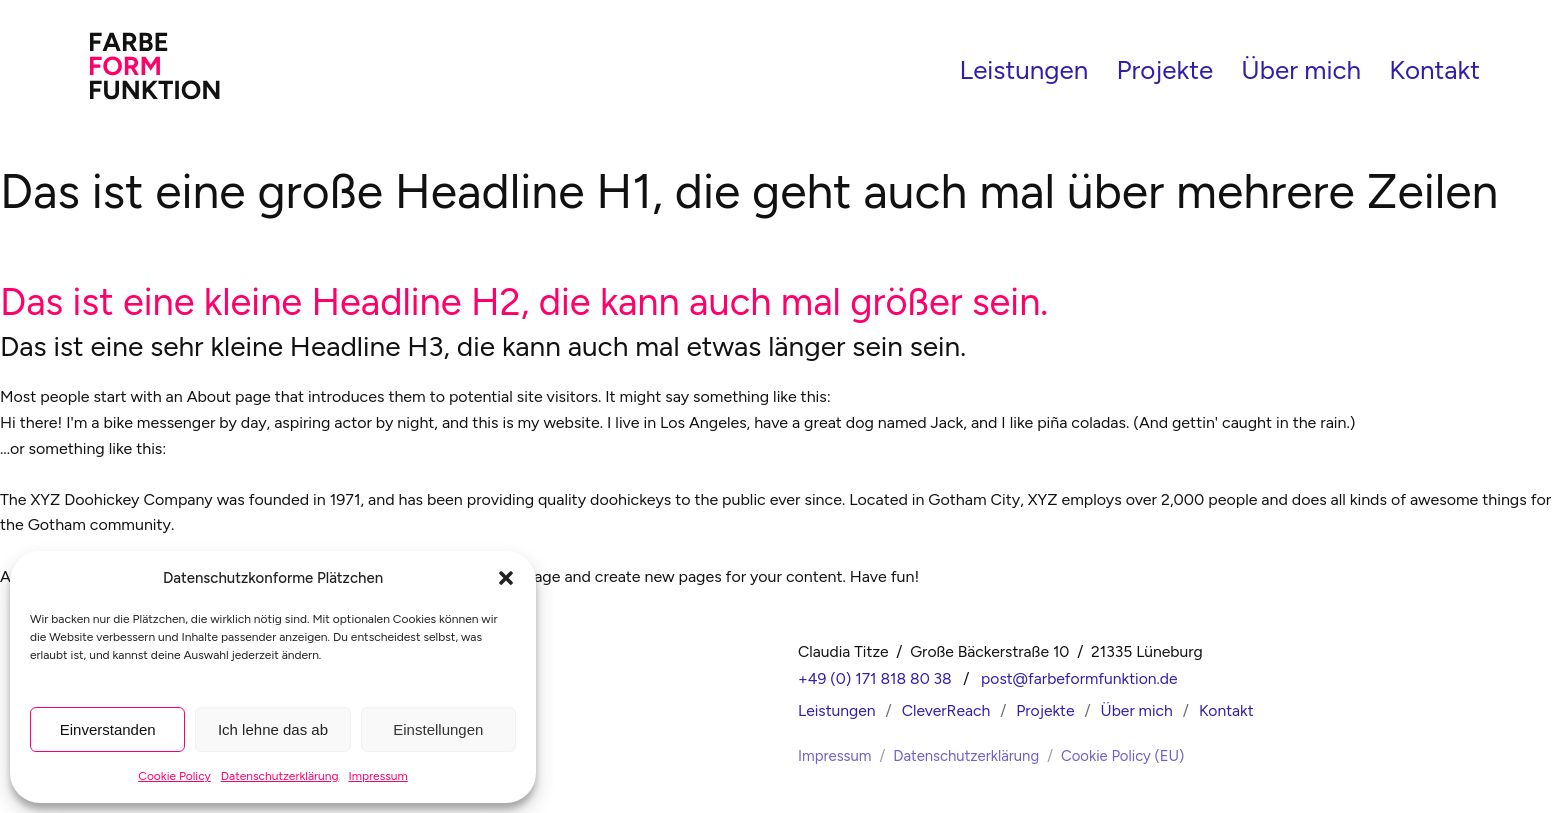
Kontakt (1434, 67)
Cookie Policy (174, 776)
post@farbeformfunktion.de (1079, 674)
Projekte (1165, 67)
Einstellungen (438, 729)
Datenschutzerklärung (280, 776)
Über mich (1301, 67)
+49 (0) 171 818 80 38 (875, 674)
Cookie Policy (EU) (1122, 751)
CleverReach (946, 705)
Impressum (378, 776)
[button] (506, 578)
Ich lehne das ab (273, 729)
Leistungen (1024, 67)
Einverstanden (108, 729)
